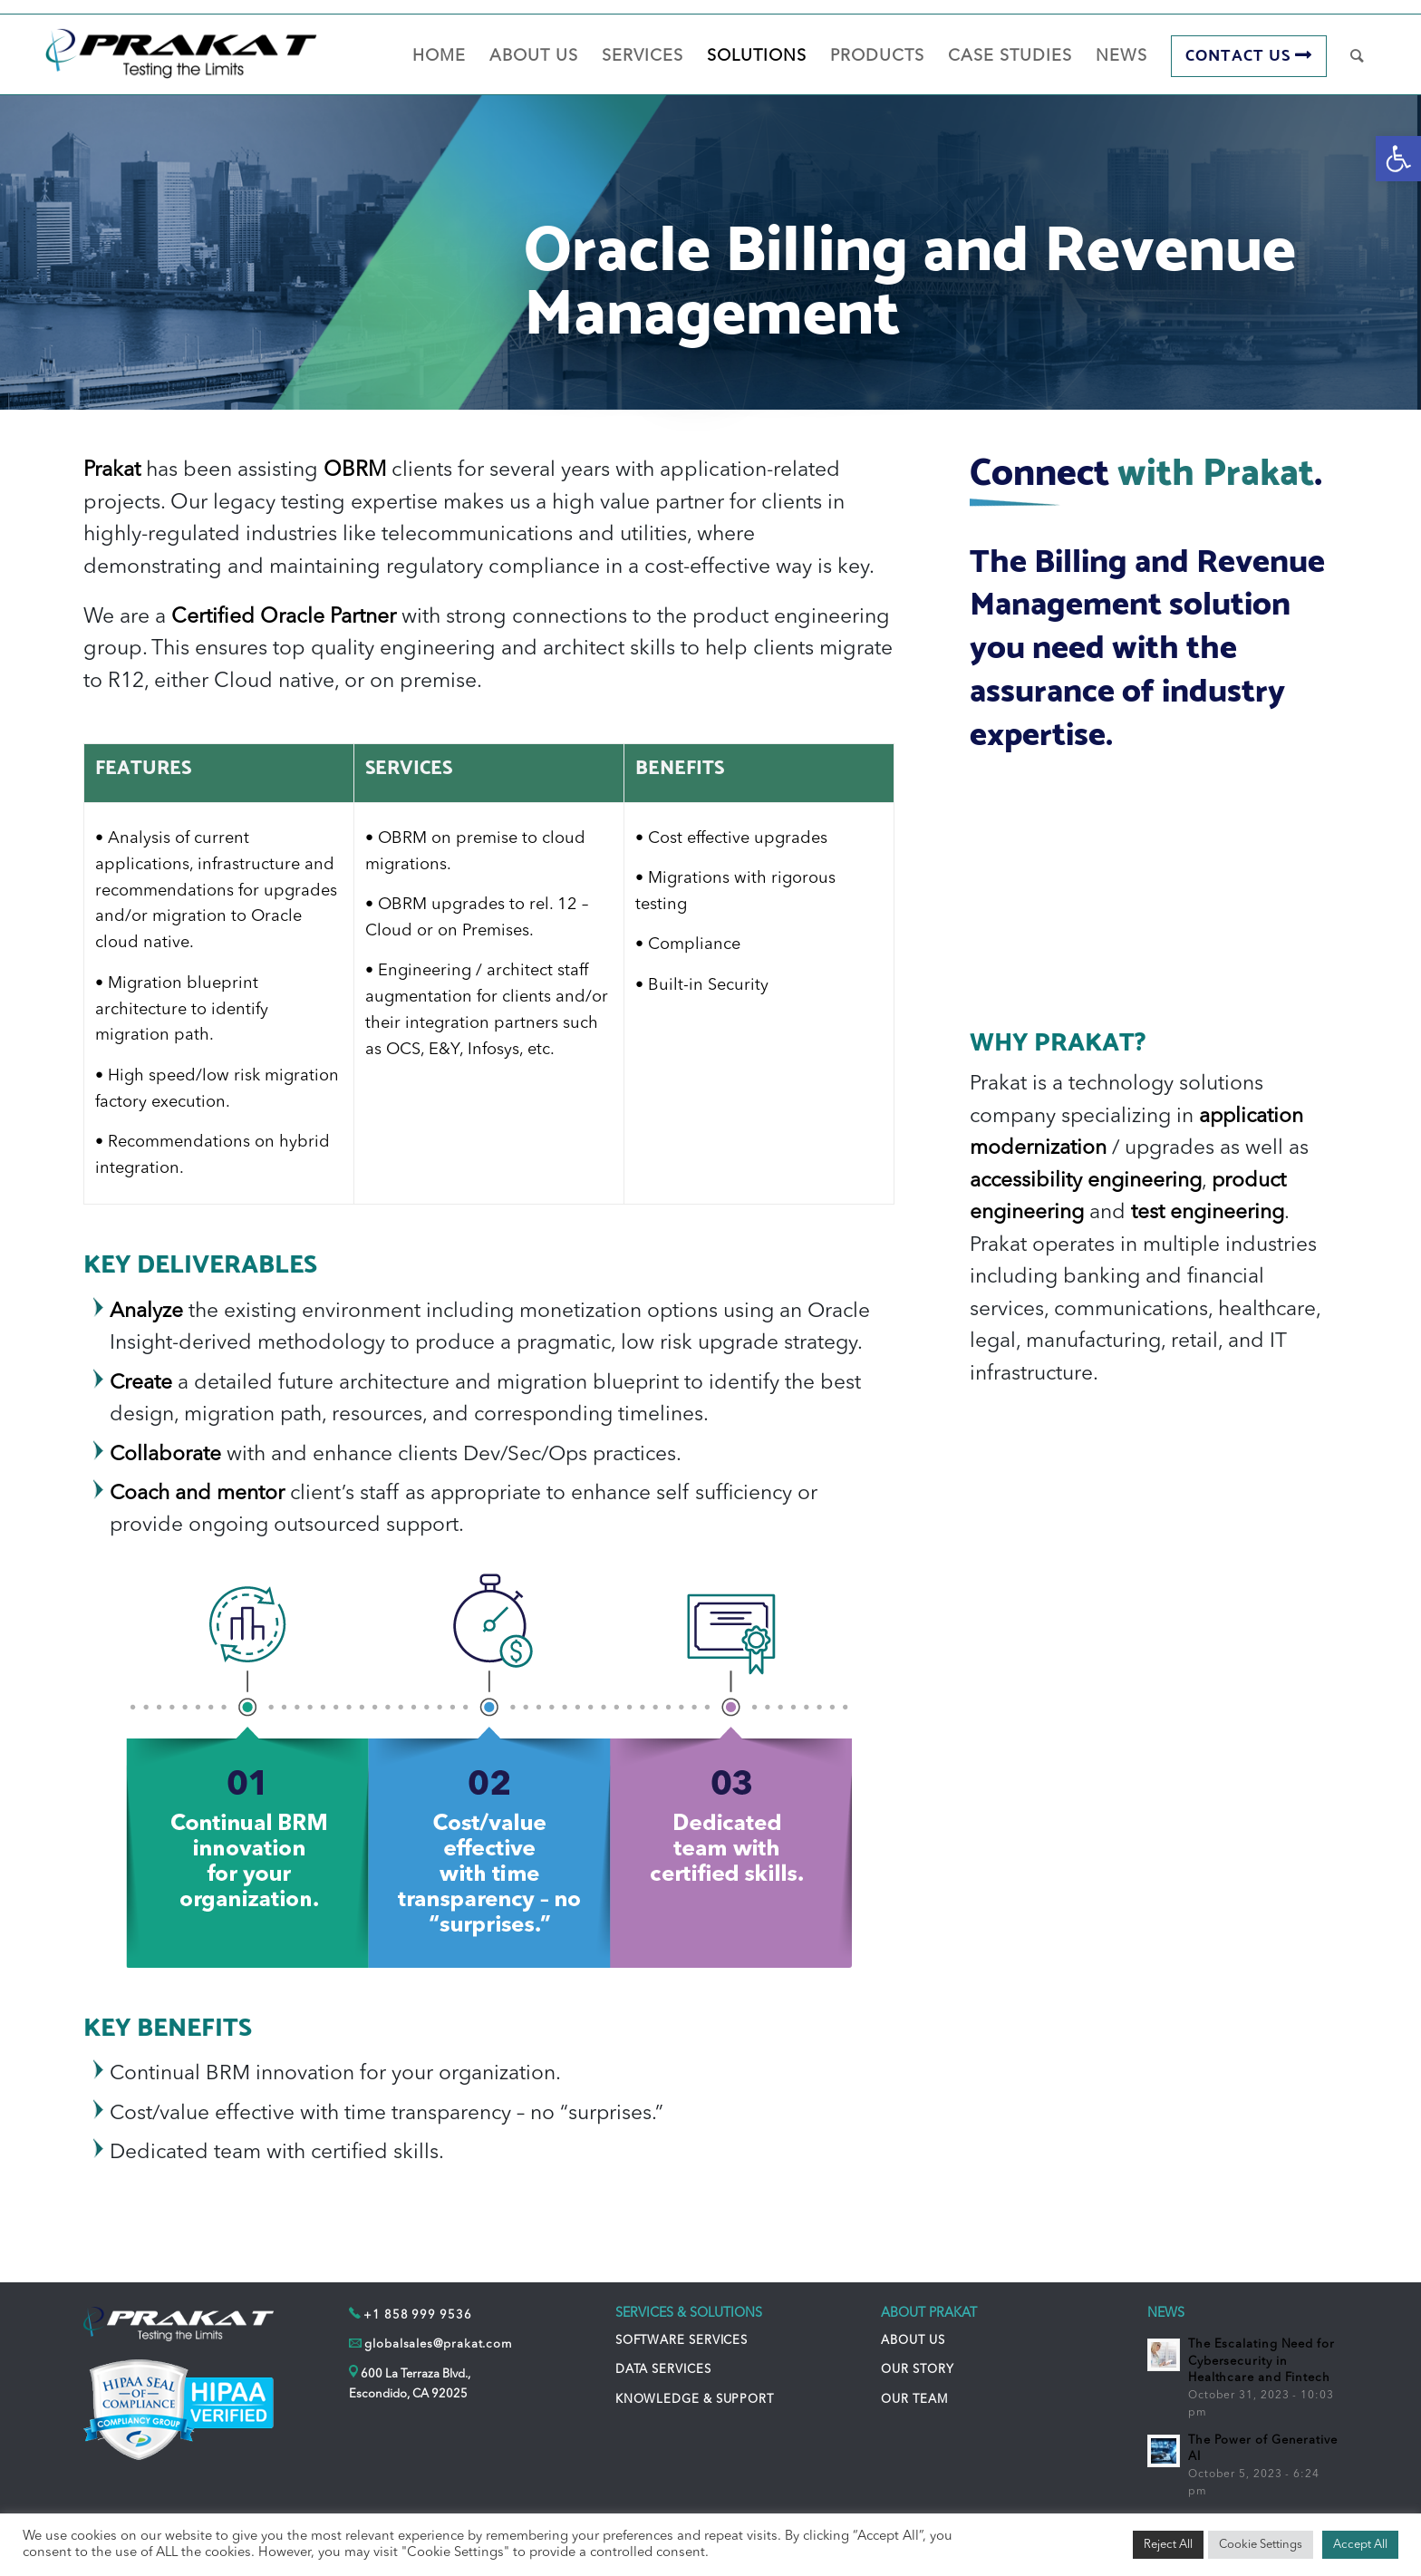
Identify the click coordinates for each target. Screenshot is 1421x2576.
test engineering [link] (1207, 1213)
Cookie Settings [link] (1260, 2545)
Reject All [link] (1168, 2545)
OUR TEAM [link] (914, 2400)
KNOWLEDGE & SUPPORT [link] (694, 2400)
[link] (1398, 158)
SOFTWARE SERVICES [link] (681, 2341)
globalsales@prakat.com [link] (438, 2344)
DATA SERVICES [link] (663, 2370)
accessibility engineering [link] (1086, 1181)
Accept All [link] (1360, 2545)
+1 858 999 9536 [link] (417, 2315)
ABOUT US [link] (912, 2341)
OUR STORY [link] (917, 2370)
